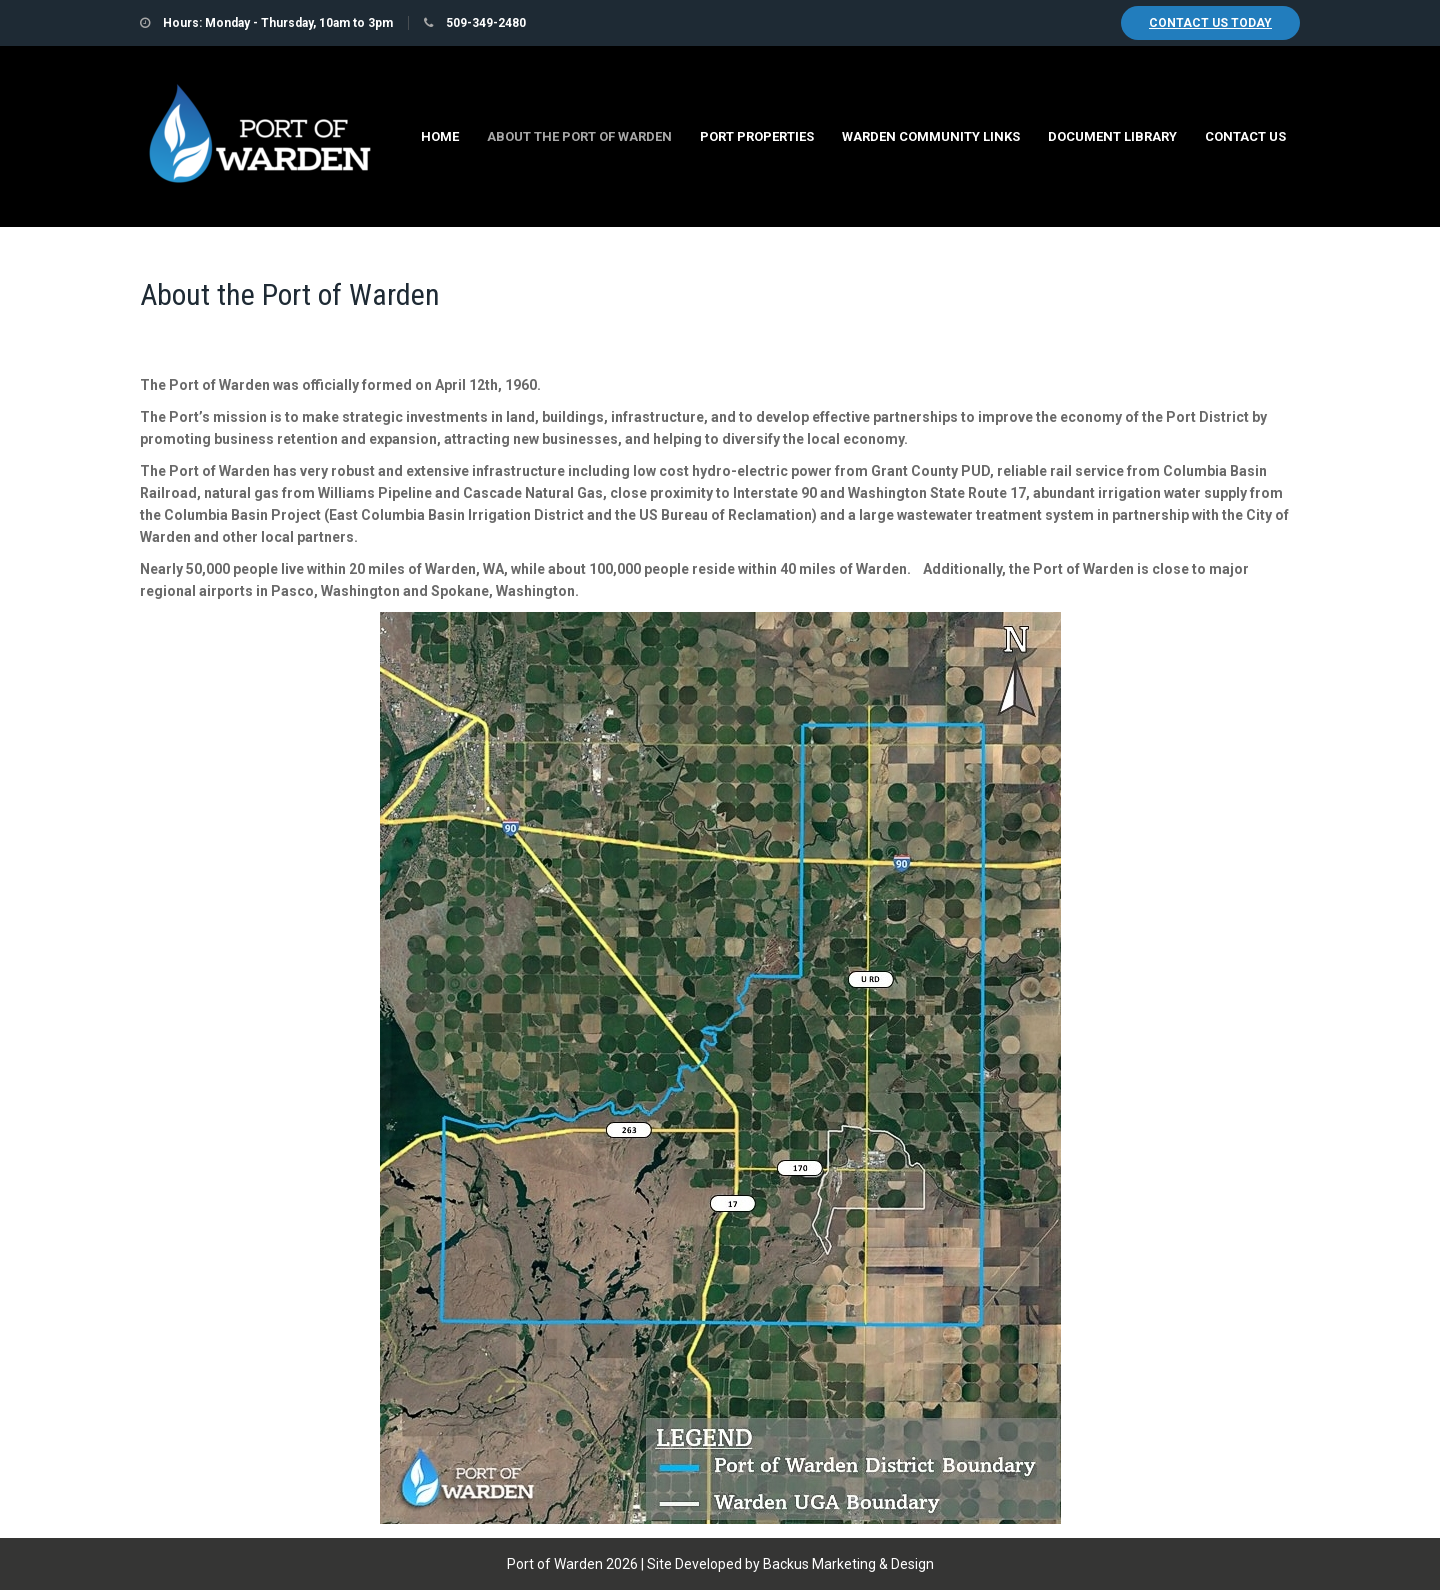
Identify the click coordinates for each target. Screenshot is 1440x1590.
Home (440, 136)
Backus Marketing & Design (848, 1564)
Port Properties (757, 136)
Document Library (1112, 136)
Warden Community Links (931, 136)
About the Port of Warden (579, 136)
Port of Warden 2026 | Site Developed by (635, 1564)
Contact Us (1245, 136)
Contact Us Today (1210, 23)
